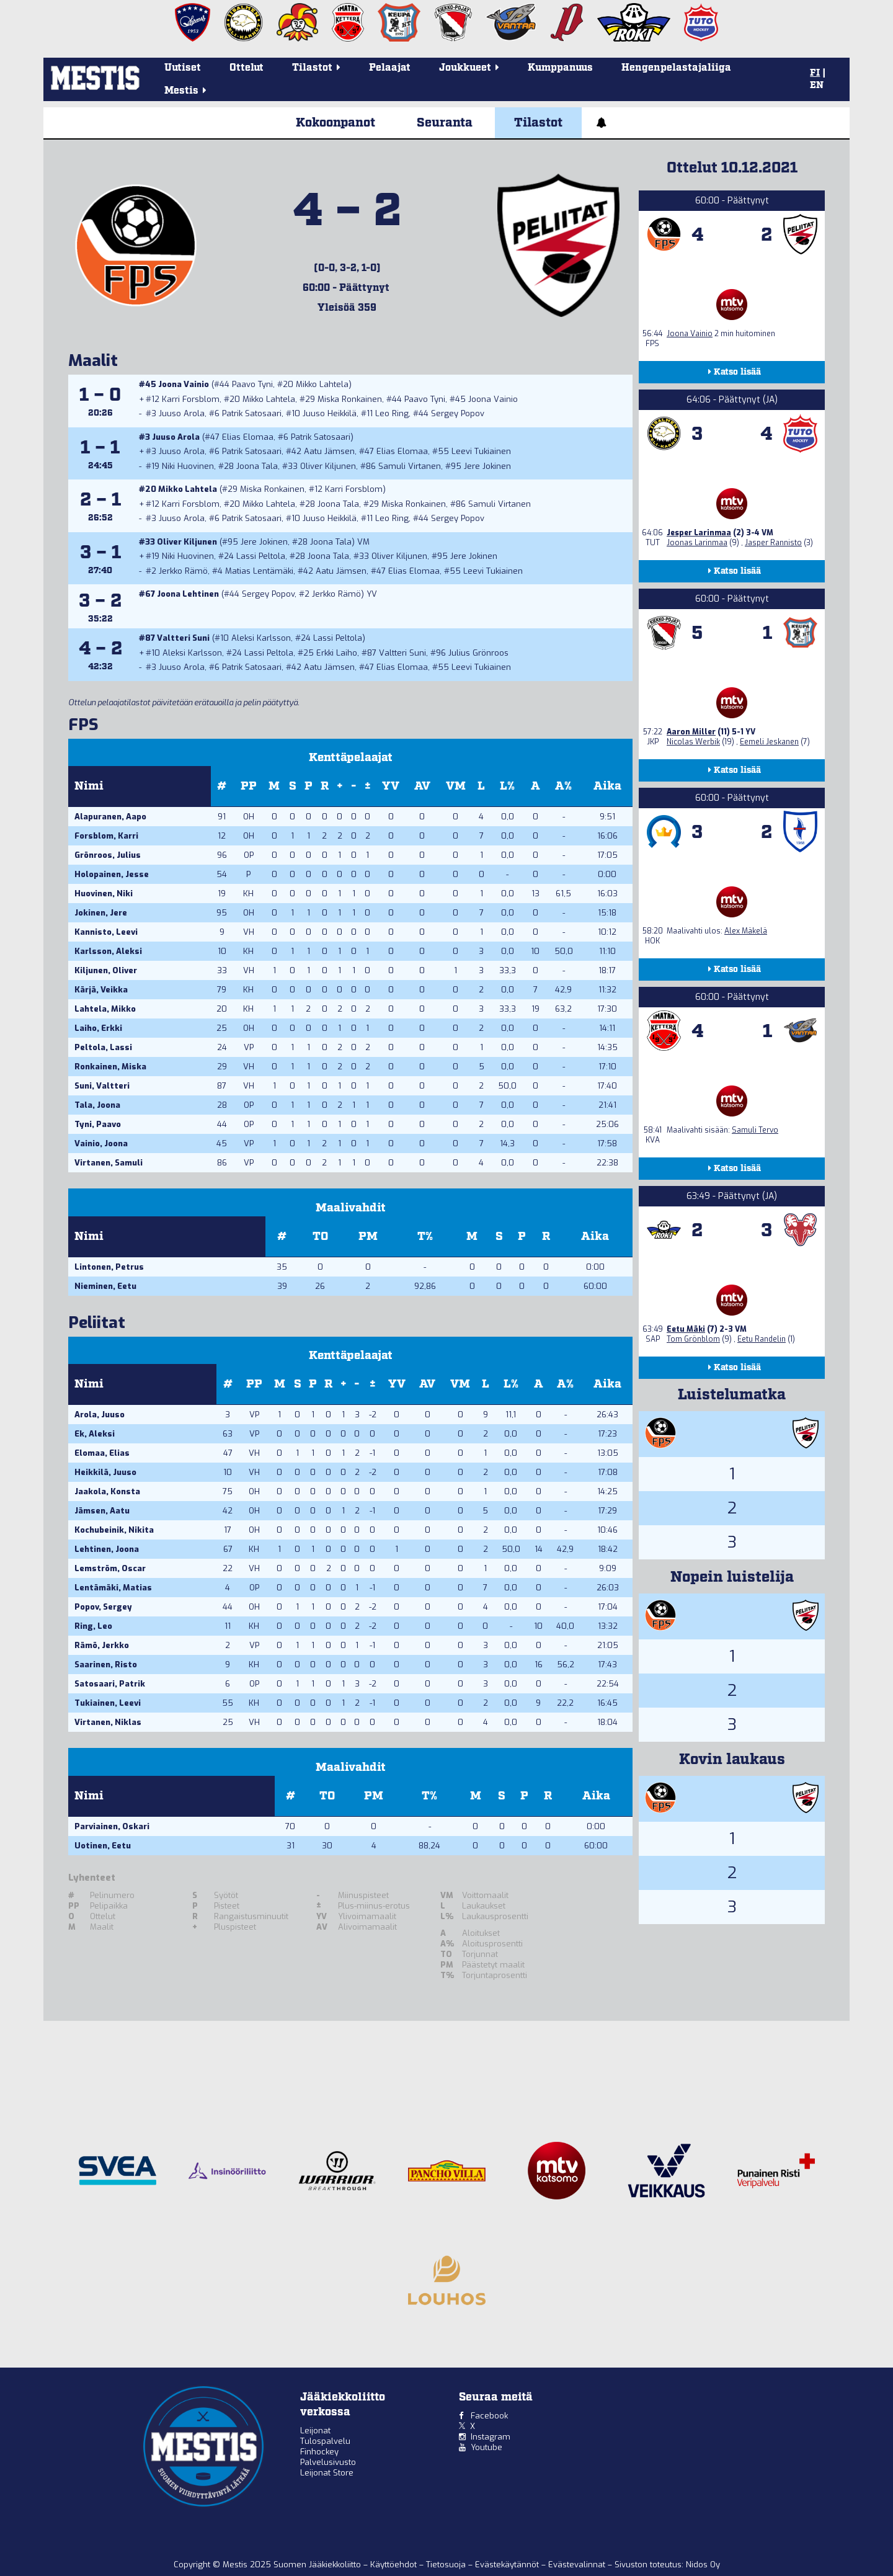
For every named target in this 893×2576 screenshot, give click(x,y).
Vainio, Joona (101, 1143)
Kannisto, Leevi (106, 932)
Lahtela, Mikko (105, 1009)
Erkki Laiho (336, 653)
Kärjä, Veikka (101, 989)
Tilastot (538, 123)
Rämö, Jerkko (101, 1645)
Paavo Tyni (252, 384)
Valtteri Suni (183, 638)
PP (249, 786)
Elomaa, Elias (102, 1453)
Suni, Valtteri (102, 1086)
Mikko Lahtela (322, 384)
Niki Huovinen (188, 466)
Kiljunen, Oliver (105, 970)
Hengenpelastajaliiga (676, 67)
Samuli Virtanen (409, 466)
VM (456, 786)
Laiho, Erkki (98, 1028)
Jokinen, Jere (100, 912)
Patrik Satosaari (252, 413)
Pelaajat (390, 67)
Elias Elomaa (247, 437)
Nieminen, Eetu (105, 1286)
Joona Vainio (183, 384)
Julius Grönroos (478, 653)
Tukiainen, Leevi (107, 1703)
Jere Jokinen (487, 466)
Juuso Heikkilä (330, 413)
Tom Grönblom (693, 1339)
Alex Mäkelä (745, 931)
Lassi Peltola (260, 556)
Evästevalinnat (576, 2564)
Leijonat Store (326, 2472)
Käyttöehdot (394, 2564)
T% (425, 1236)
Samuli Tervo (755, 1130)
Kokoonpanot (335, 123)
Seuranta (445, 123)
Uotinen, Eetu (102, 1845)
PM (368, 1236)
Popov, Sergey (103, 1607)
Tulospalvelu (325, 2441)
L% (507, 786)
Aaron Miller (691, 732)
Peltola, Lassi (103, 1047)
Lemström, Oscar (110, 1568)
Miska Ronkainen (350, 399)
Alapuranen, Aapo (110, 816)
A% (563, 786)
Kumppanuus (560, 67)
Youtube (486, 2447)
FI (815, 73)
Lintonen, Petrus (109, 1267)
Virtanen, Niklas (107, 1722)
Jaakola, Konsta (107, 1491)
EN (817, 85)
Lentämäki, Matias (113, 1587)
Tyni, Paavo (97, 1124)
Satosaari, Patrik (109, 1683)
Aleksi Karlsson (261, 638)
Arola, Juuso (99, 1414)
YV (390, 786)
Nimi (89, 786)
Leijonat (315, 2430)
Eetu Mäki (686, 1329)
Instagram (490, 2436)
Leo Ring (392, 413)
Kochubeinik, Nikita (114, 1530)
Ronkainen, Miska (110, 1066)
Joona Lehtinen (188, 594)
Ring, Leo (93, 1626)
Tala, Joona (97, 1105)
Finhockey (319, 2451)
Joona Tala (257, 466)
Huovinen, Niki (103, 893)
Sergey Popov (457, 413)
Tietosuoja (447, 2564)
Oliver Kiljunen (328, 466)
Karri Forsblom (191, 399)
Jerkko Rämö (183, 571)
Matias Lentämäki (259, 571)
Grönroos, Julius (107, 855)
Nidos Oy (703, 2564)
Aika (607, 786)
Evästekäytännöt (508, 2564)
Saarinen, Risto (105, 1664)
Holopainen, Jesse (111, 874)
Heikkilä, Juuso (105, 1472)
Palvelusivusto (328, 2462)
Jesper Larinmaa (699, 533)
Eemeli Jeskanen (769, 742)
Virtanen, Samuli (108, 1162)
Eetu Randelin (761, 1339)
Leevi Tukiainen (481, 451)
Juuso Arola (182, 413)
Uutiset (182, 67)
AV (422, 786)
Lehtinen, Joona (106, 1549)
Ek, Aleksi (94, 1433)
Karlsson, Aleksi (108, 951)
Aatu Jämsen (329, 451)
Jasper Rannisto (773, 543)
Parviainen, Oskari (111, 1826)
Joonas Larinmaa (697, 543)
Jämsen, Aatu (102, 1510)
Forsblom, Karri (106, 836)
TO (320, 1236)
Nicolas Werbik (693, 742)
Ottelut (246, 67)
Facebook (489, 2415)
